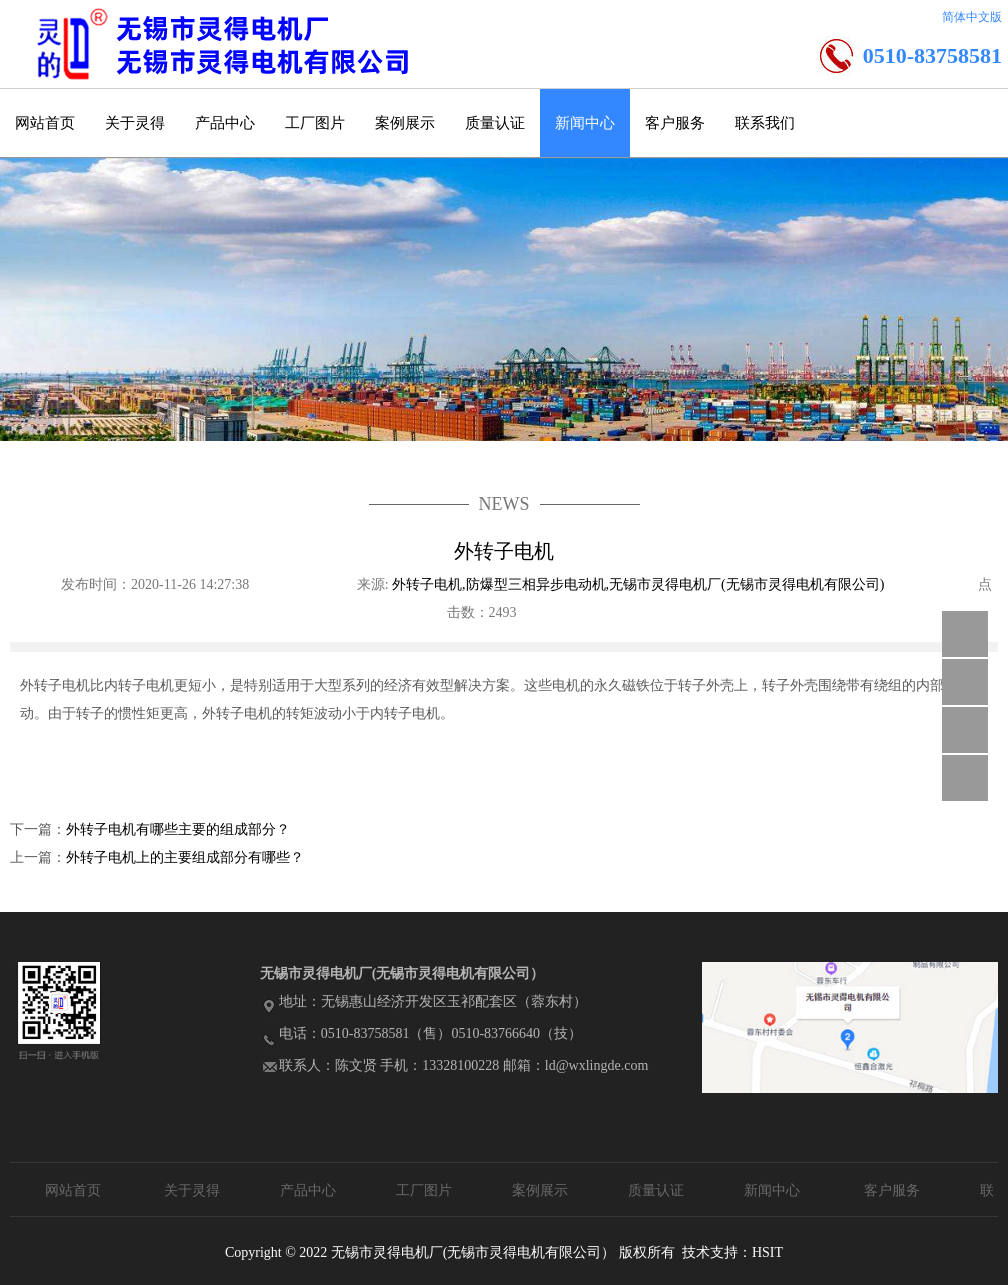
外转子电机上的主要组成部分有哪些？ (185, 857)
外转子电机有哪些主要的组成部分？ (178, 829)
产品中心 (225, 123)
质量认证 (495, 123)
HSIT (767, 1252)
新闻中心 (585, 123)
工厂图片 (315, 123)
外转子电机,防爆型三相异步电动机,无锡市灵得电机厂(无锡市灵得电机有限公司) (640, 584)
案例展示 (405, 123)
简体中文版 (972, 17)
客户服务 (675, 123)
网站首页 (45, 123)
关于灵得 (135, 123)
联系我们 (765, 123)
